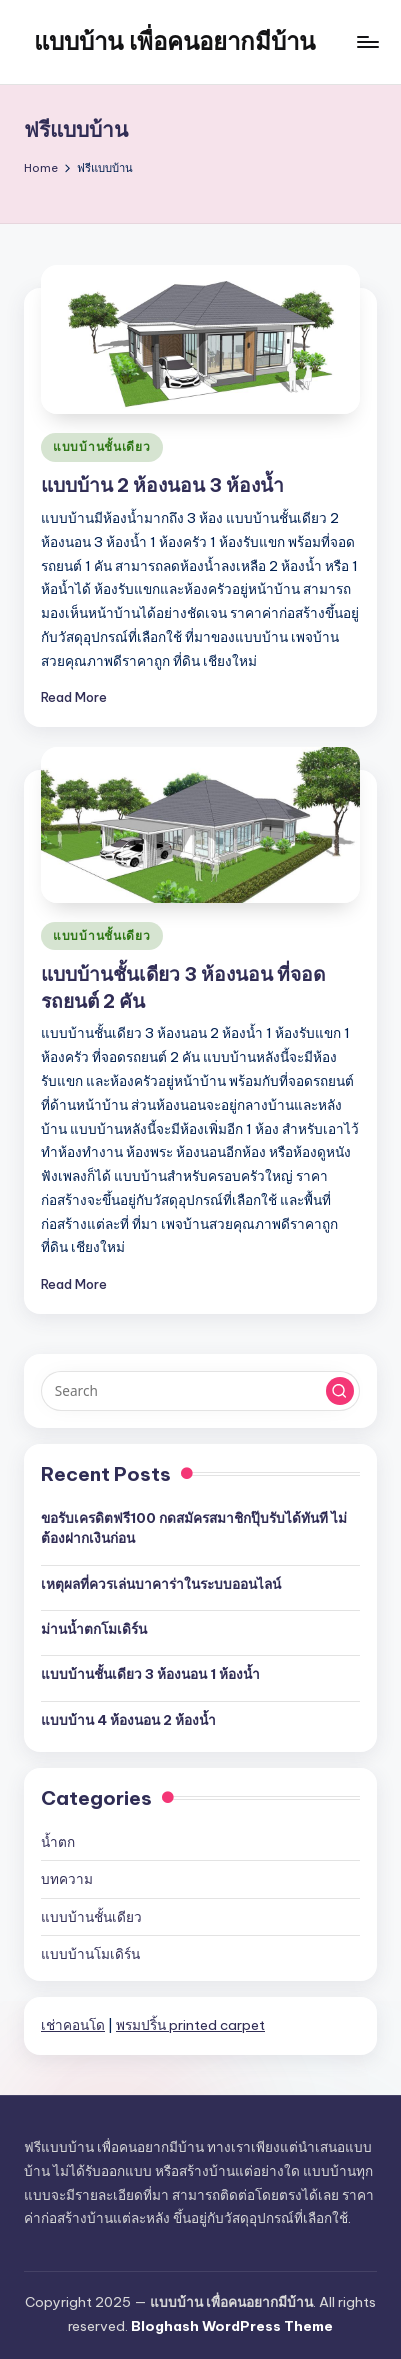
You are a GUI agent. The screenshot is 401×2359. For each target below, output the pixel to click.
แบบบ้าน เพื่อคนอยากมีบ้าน (174, 41)
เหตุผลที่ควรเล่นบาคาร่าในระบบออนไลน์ (161, 1584)
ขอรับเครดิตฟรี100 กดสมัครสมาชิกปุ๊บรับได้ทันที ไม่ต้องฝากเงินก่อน (194, 1528)
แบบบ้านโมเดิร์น (90, 1954)
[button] (340, 1391)
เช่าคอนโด (73, 2025)
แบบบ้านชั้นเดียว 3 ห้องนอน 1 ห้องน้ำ (150, 1674)
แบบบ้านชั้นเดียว (102, 446)
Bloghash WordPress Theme (232, 2326)
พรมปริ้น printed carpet (190, 2025)
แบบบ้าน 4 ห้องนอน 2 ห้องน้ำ (128, 1720)
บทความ (67, 1879)
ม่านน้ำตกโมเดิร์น (94, 1629)
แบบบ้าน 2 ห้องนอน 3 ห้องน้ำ (162, 485)
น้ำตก (58, 1842)
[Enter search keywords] (200, 1391)
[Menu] (367, 41)
